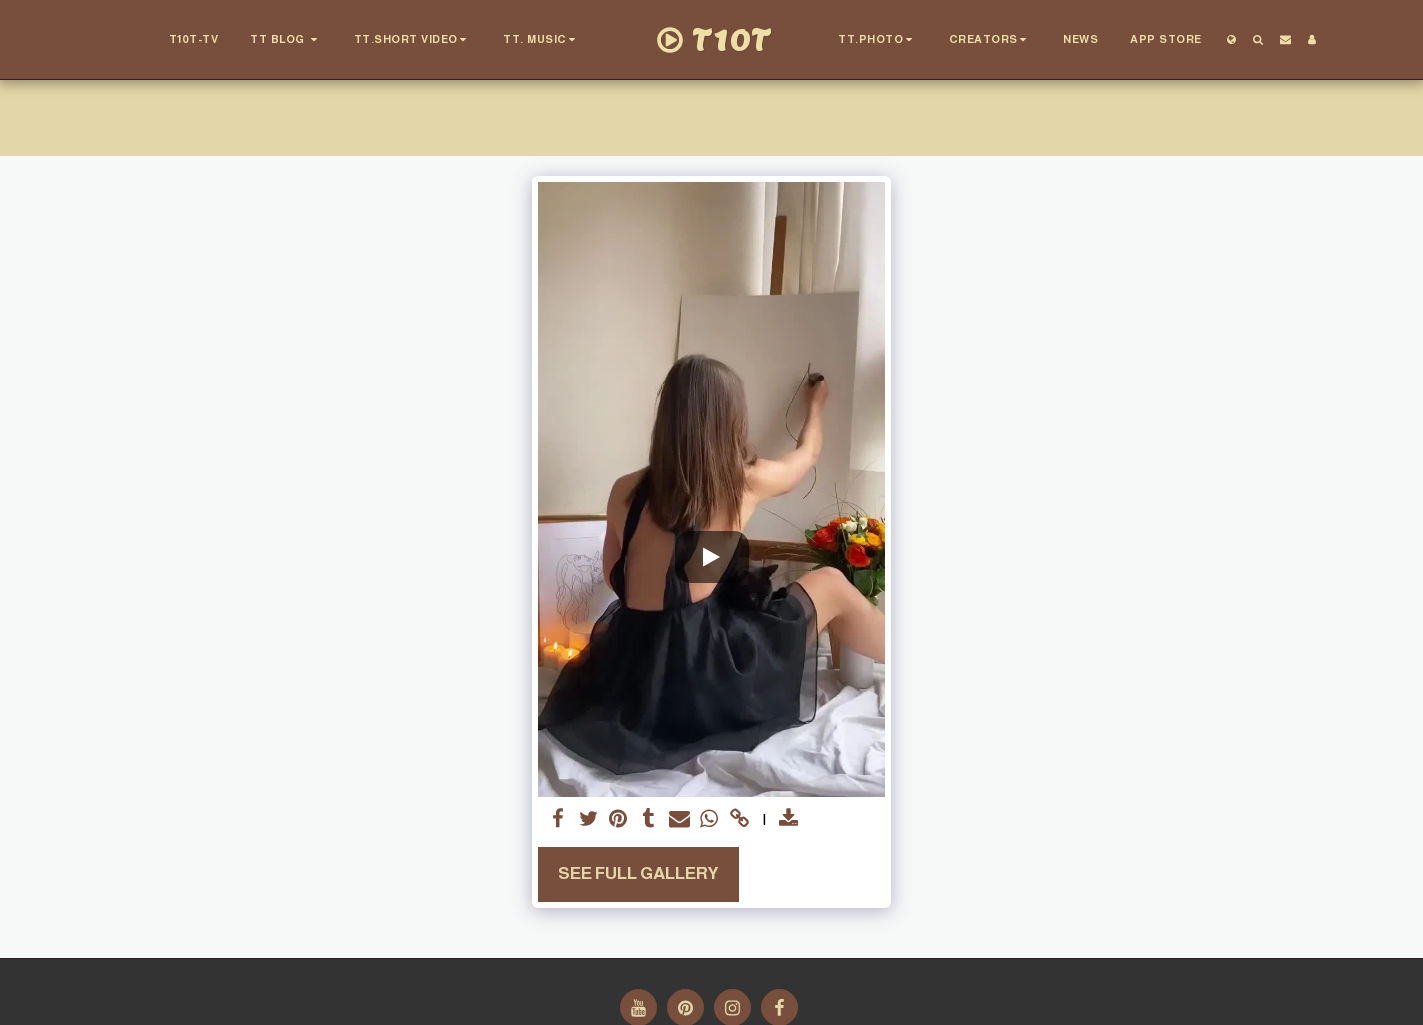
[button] (286, 40)
